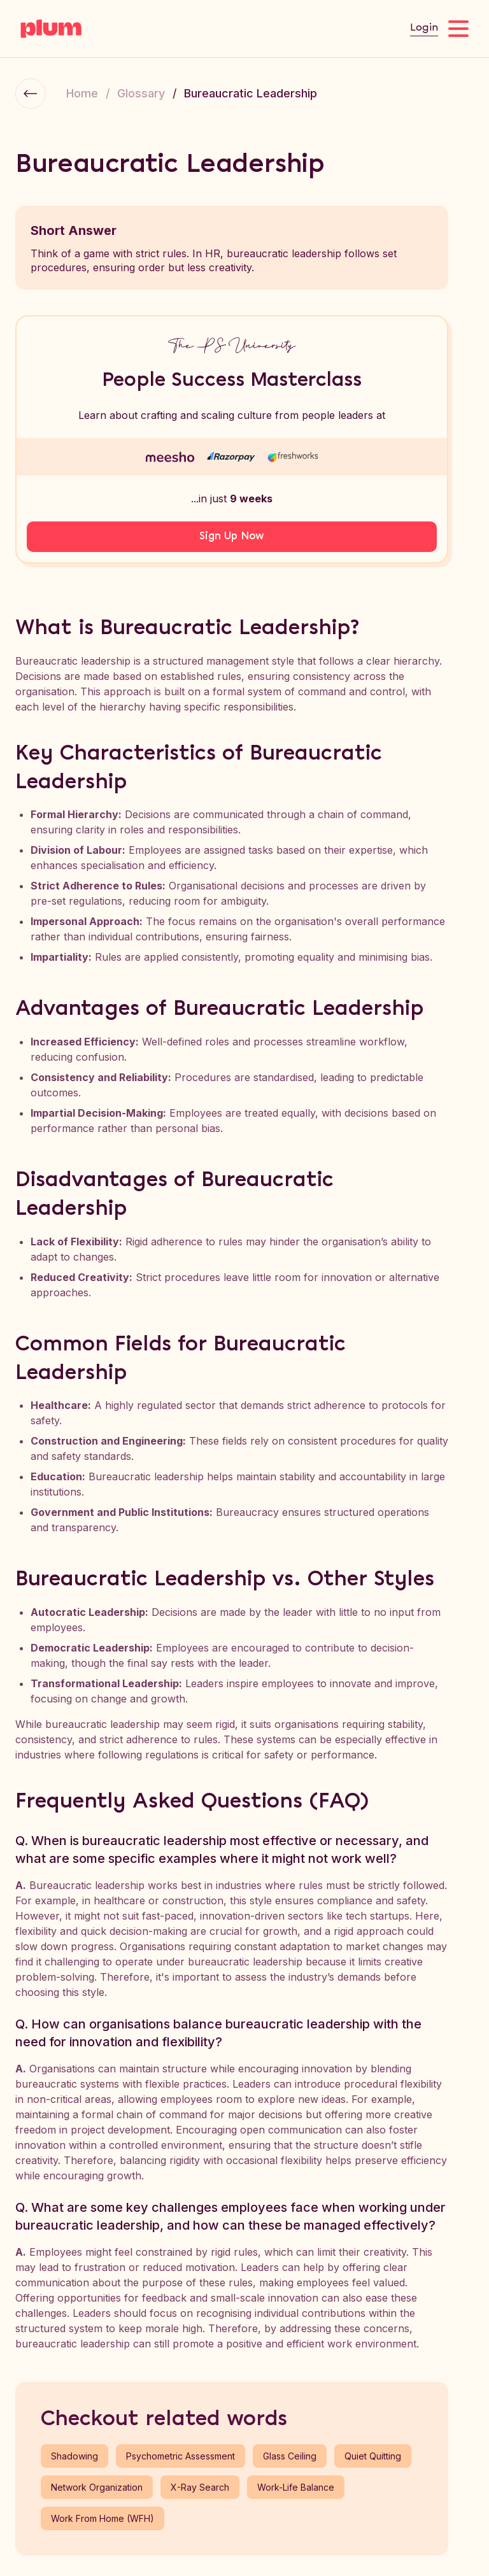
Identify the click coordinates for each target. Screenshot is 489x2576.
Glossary (141, 93)
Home (82, 93)
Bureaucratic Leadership (250, 93)
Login (424, 27)
